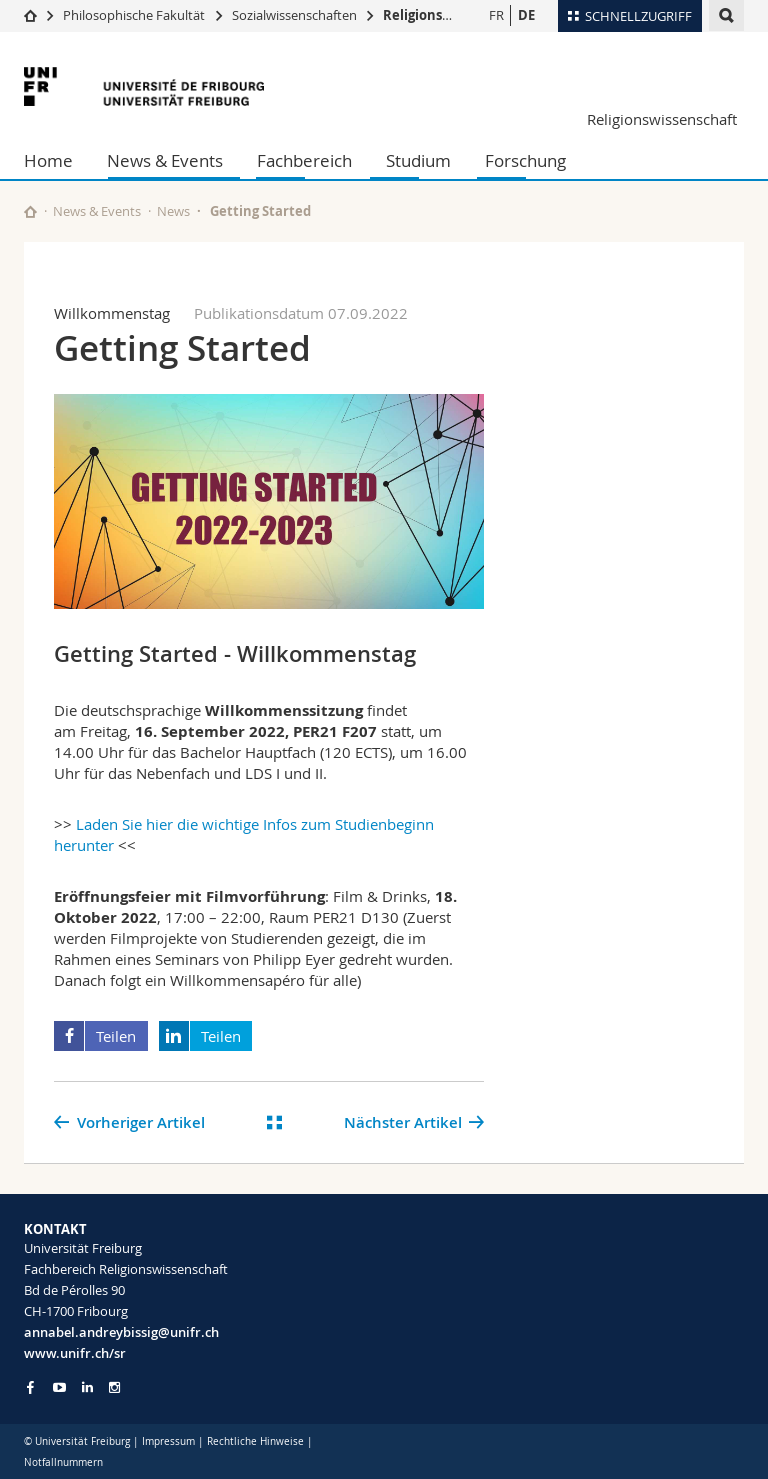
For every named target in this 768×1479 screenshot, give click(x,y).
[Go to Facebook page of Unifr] (30, 1387)
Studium (418, 160)
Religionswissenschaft (455, 15)
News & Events (165, 160)
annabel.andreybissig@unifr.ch (121, 1332)
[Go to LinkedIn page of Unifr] (87, 1387)
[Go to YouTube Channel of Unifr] (59, 1387)
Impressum (168, 1441)
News (173, 211)
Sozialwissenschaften (294, 15)
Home (48, 160)
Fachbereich (304, 160)
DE (526, 15)
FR (496, 15)
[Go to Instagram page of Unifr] (114, 1387)
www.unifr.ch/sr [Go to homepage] (75, 1353)
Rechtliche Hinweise (255, 1441)
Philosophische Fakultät (134, 15)
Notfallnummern (63, 1462)
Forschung (525, 160)
